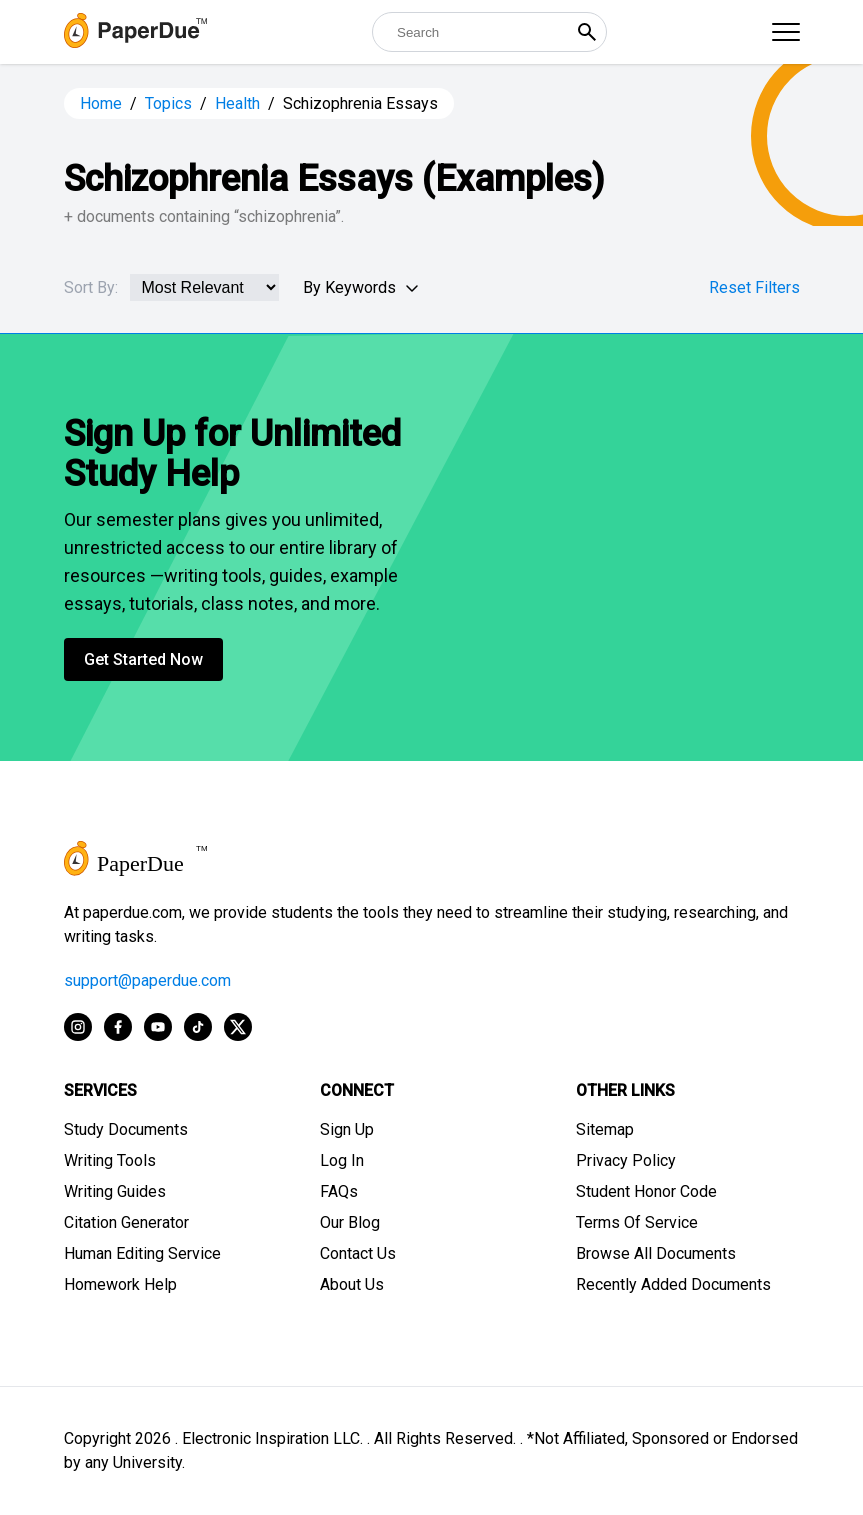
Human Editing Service (142, 1253)
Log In (342, 1160)
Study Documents (126, 1129)
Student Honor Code (646, 1191)
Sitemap (605, 1129)
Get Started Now (143, 659)
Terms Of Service (637, 1222)
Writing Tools (110, 1160)
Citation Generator (126, 1222)
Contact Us (358, 1253)
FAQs (339, 1191)
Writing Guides (115, 1191)
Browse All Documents (656, 1253)
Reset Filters (754, 287)
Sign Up (347, 1129)
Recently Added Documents (673, 1284)
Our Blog (350, 1222)
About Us (352, 1284)
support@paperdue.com (147, 980)
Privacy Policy (626, 1160)
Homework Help (120, 1284)
